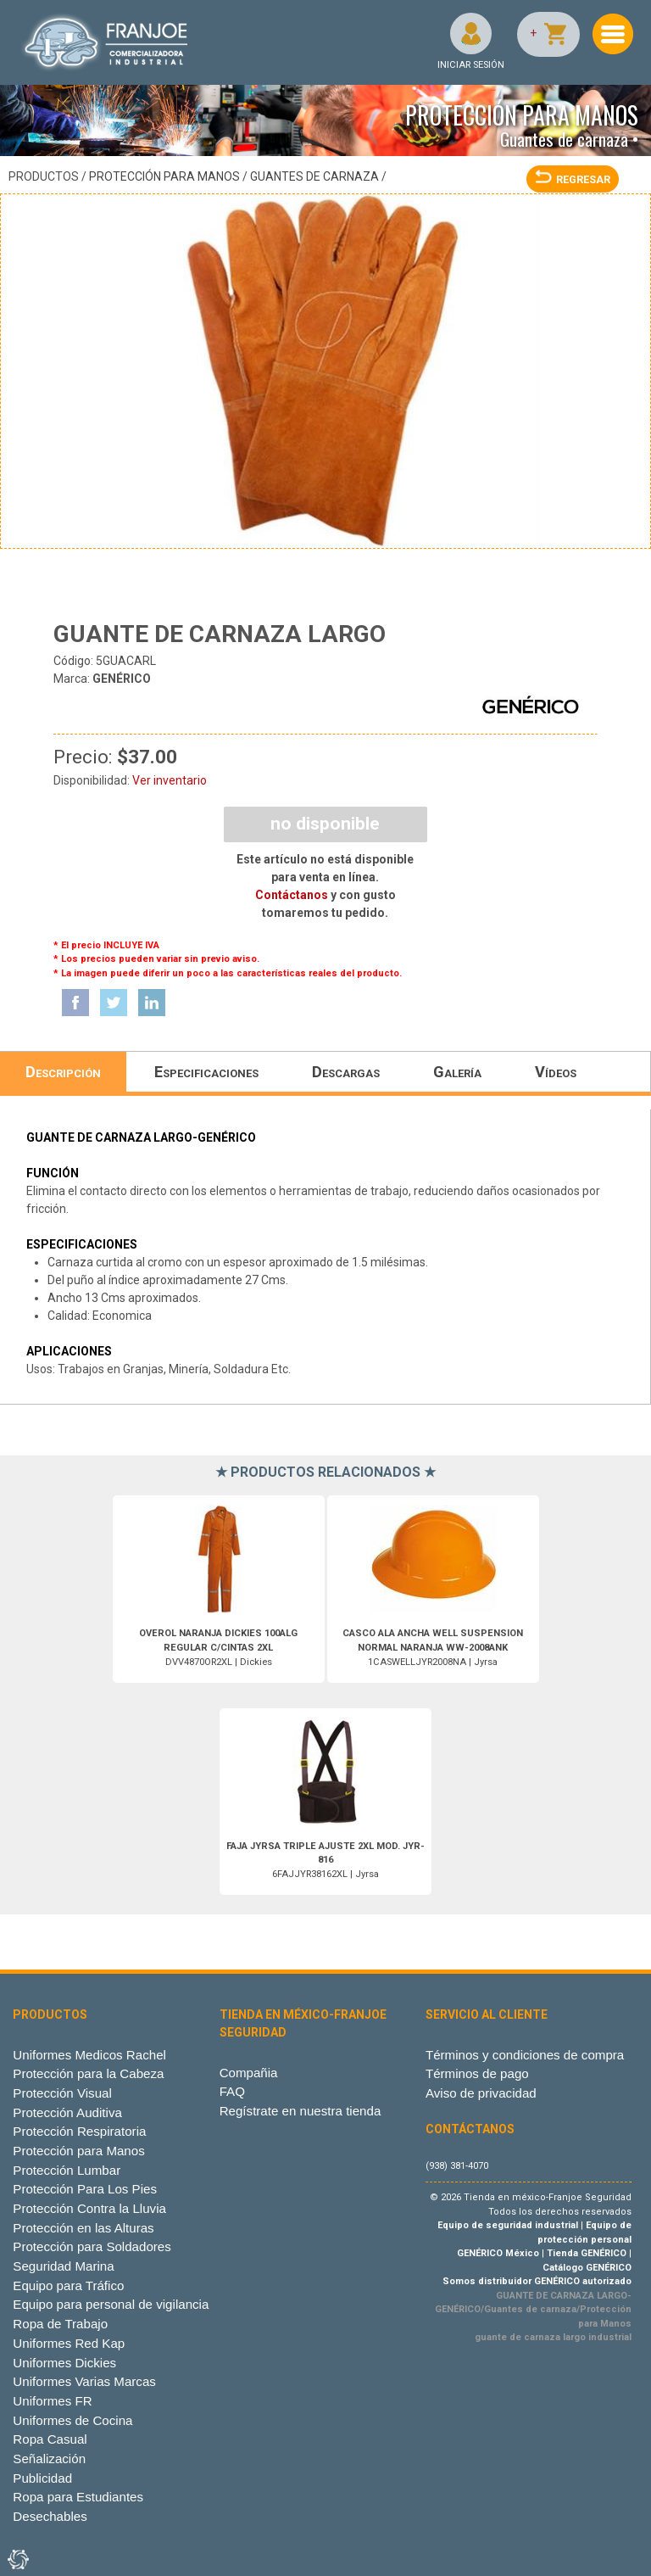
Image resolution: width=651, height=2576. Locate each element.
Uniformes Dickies (64, 2362)
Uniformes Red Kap (69, 2343)
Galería (457, 1072)
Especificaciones (206, 1072)
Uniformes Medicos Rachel (89, 2055)
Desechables (49, 2516)
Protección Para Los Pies (85, 2189)
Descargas (346, 1072)
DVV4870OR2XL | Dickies (218, 1648)
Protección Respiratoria (79, 2131)
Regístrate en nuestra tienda (300, 2111)
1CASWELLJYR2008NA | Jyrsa (432, 1648)
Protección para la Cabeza (88, 2073)
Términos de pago (477, 2073)
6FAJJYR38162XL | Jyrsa (325, 1860)
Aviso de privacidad (481, 2093)
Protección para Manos (164, 176)
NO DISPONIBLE (325, 823)
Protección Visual (62, 2093)
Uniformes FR (52, 2401)
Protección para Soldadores (91, 2246)
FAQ (232, 2091)
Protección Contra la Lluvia (89, 2208)
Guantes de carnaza (314, 176)
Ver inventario (169, 780)
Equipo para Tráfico (68, 2285)
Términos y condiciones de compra (525, 2055)
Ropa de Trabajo (60, 2323)
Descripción (63, 1072)
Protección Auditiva (67, 2112)
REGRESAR (572, 179)
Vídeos (555, 1072)
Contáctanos (291, 895)
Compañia (249, 2072)
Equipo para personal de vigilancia (111, 2304)
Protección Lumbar (66, 2170)
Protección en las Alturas (83, 2228)
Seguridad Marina (63, 2266)
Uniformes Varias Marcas (84, 2381)
